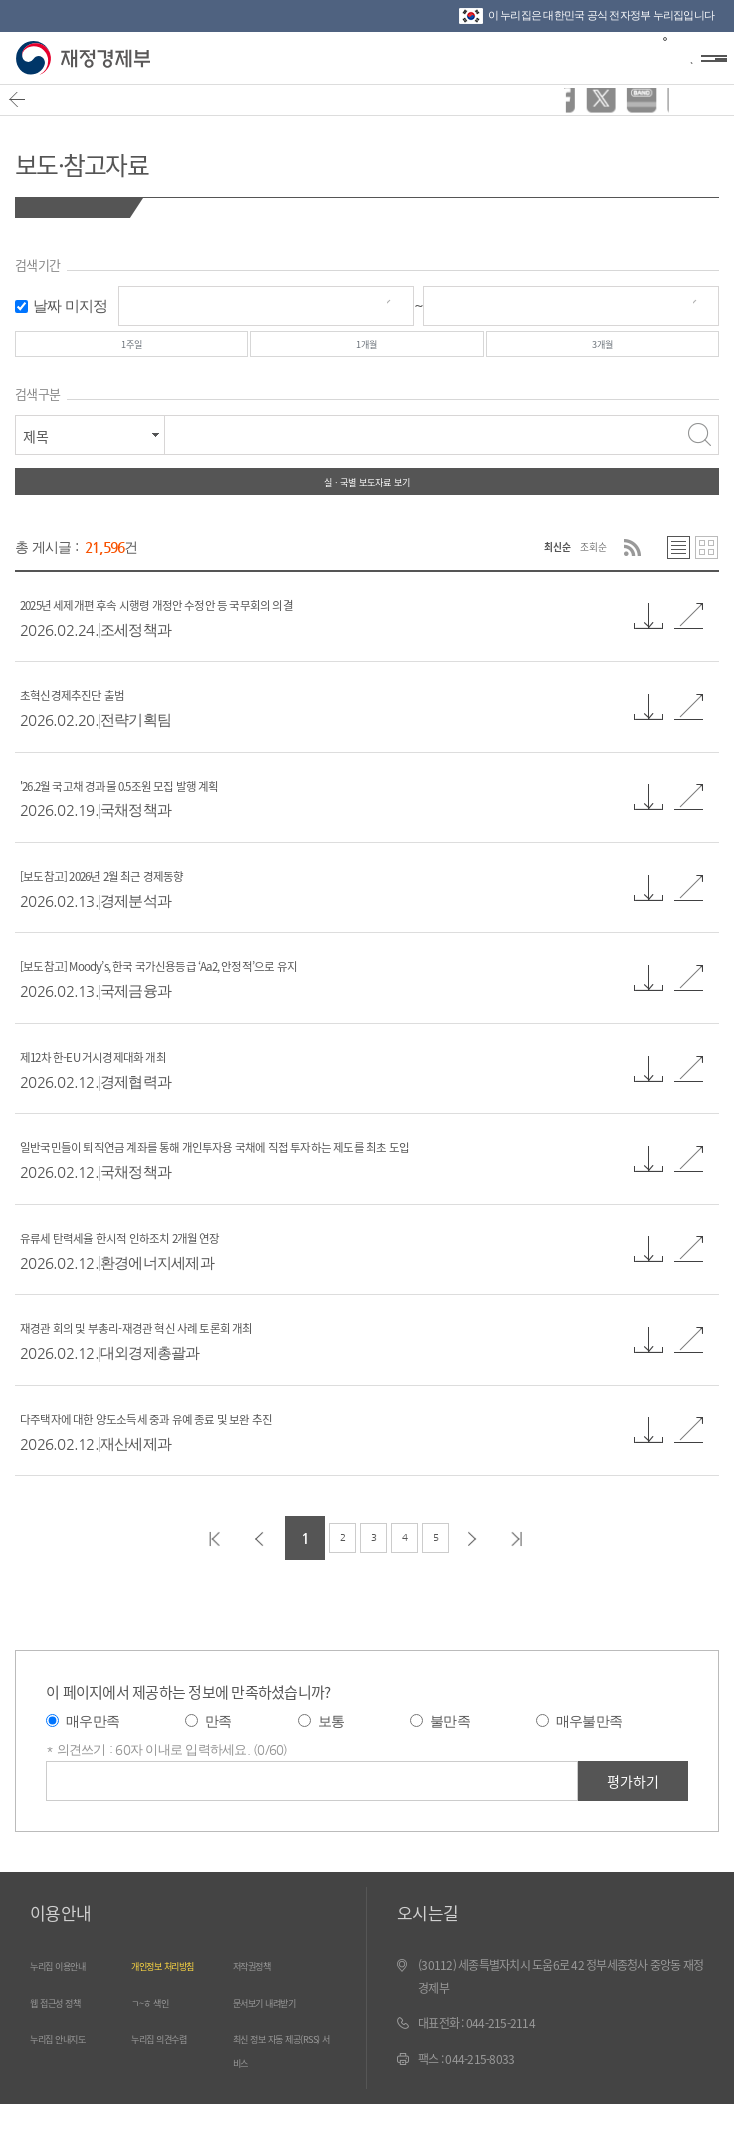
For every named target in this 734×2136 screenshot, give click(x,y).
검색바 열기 (668, 56)
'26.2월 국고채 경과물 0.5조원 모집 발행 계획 (169, 815)
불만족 (450, 1753)
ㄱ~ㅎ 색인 (161, 2034)
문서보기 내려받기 (283, 2034)
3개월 (603, 351)
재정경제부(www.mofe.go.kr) (87, 58)
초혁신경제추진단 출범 (96, 724)
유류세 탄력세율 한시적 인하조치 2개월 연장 (167, 1267)
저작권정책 (263, 1997)
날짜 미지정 (70, 305)
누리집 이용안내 (74, 1997)
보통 (331, 1753)
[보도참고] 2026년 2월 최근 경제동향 (143, 905)
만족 (218, 1753)
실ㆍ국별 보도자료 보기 (367, 504)
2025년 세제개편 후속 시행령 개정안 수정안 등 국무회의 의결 (222, 634)
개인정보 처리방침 (181, 1997)
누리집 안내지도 (74, 2070)
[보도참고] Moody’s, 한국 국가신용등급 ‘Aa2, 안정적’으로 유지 (228, 996)
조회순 (585, 576)
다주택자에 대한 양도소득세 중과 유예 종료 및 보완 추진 (205, 1448)
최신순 (530, 576)
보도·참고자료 (116, 158)
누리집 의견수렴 (175, 2070)
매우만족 (92, 1753)
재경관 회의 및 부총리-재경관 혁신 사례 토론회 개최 (190, 1357)
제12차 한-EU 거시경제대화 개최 (128, 1086)
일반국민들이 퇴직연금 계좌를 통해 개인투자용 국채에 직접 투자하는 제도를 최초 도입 (305, 1176)
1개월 (367, 351)
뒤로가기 (26, 109)
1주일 (131, 351)
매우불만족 (589, 1753)
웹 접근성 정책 (70, 2034)
